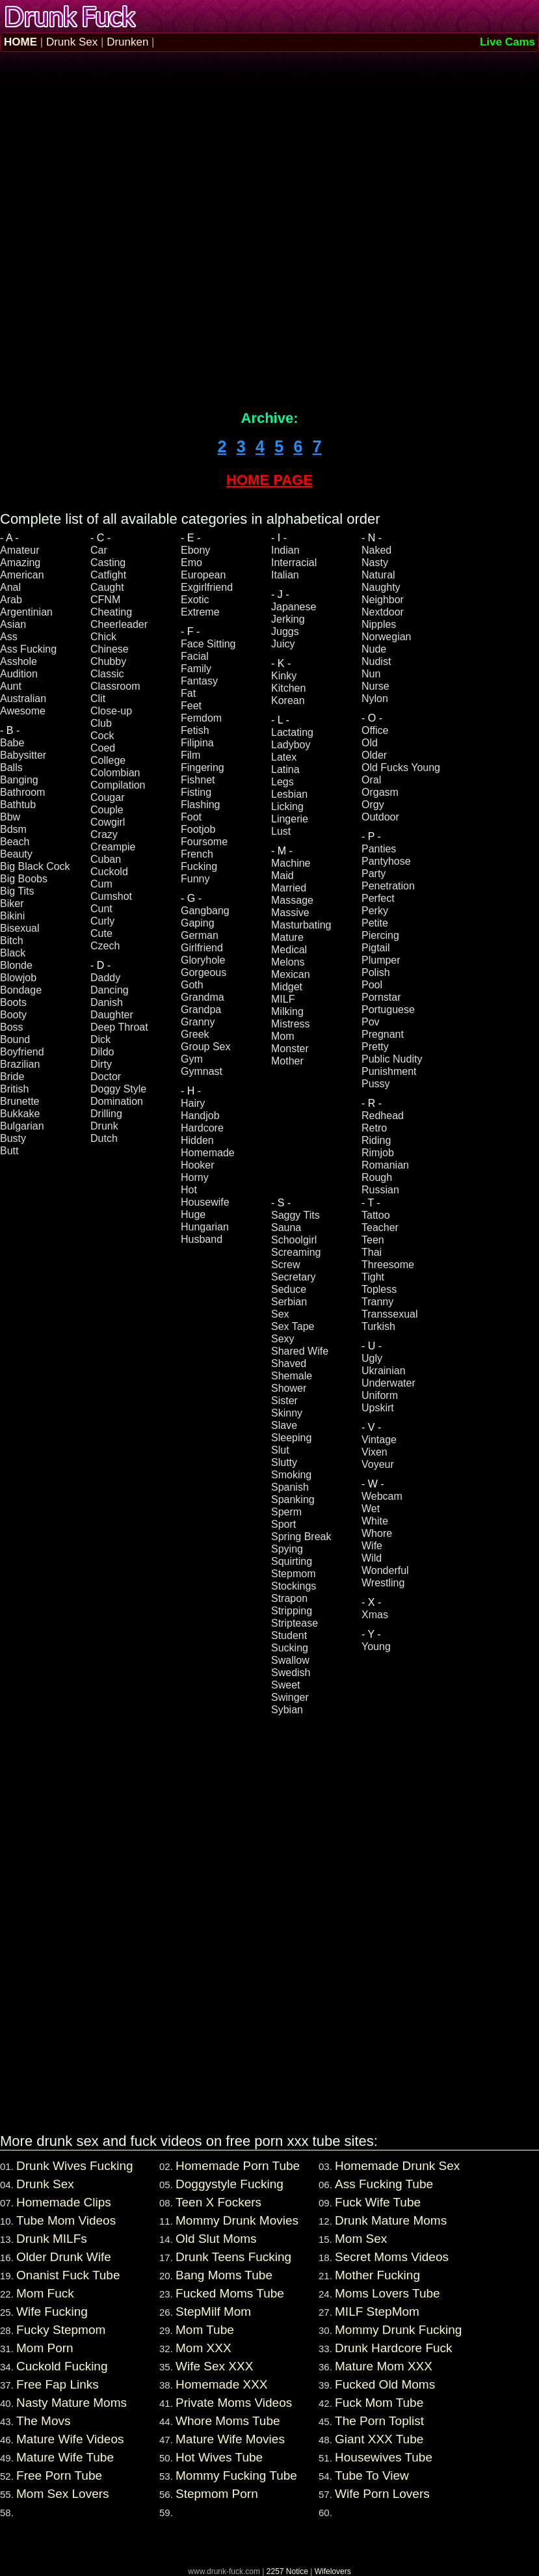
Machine (290, 863)
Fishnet (198, 779)
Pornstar (381, 997)
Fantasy (199, 680)
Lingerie (289, 818)
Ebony (195, 550)
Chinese (109, 649)
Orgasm (380, 792)
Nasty (375, 562)
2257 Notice (287, 2571)
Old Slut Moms (216, 2238)
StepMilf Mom (213, 2311)
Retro (374, 1127)
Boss (11, 1027)
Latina (285, 769)
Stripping (291, 1610)
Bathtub (18, 804)
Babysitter (23, 755)
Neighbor (383, 599)
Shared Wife (299, 1351)
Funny (195, 878)
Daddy (105, 977)
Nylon (375, 698)
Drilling (106, 1113)
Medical (289, 949)
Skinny (286, 1412)
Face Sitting (208, 643)
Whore (377, 1533)
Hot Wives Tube (219, 2457)
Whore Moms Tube (228, 2421)
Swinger (290, 1697)
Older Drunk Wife (63, 2257)
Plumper (381, 960)
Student (289, 1635)
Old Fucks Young (401, 767)
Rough (377, 1177)
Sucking (289, 1647)
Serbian (289, 1301)
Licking (287, 806)
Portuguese (388, 1009)
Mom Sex (361, 2238)
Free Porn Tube (59, 2475)
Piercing (380, 935)
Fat (188, 693)
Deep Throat (119, 1027)
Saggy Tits (295, 1215)
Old (370, 742)
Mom (283, 1036)
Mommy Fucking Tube (236, 2475)
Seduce (288, 1289)
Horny (195, 1177)
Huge (193, 1214)
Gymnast (201, 1071)
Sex (280, 1314)
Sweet (285, 1684)
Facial (195, 656)
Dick (100, 1039)
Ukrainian (384, 1370)
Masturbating (301, 924)
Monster (290, 1048)
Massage (292, 900)
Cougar (107, 797)
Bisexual (19, 928)
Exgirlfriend (207, 587)
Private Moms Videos (234, 2402)
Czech (105, 945)
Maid (282, 875)
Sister (284, 1400)
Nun (371, 673)
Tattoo (376, 1215)
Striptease (294, 1623)
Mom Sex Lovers (62, 2494)
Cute (101, 933)
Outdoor (380, 816)
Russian (380, 1189)
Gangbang (205, 910)
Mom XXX (203, 2348)
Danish (106, 1002)
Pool (372, 984)
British (14, 1088)
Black (12, 952)
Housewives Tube (383, 2457)
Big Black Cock (35, 866)
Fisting (196, 792)
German (199, 935)
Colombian (115, 772)
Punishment (389, 1071)
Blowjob (18, 977)
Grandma (202, 997)
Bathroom (22, 792)
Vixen (375, 1451)
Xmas (375, 1614)
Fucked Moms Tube (230, 2293)
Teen (373, 1239)
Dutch (104, 1138)
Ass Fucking (28, 649)
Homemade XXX (222, 2384)
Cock (102, 735)
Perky (375, 910)
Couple (107, 809)
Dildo (102, 1051)
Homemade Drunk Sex (397, 2166)
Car (98, 550)
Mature (287, 937)
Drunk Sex (72, 42)
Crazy (104, 834)
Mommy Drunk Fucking (398, 2330)
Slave (284, 1425)
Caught (107, 587)
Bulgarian (22, 1126)
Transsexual (390, 1314)
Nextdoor (383, 611)
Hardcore (202, 1127)
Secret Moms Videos (392, 2257)
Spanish (290, 1487)
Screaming (296, 1252)
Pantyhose (386, 861)
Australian (23, 698)
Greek (195, 1034)
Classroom (115, 686)
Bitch (11, 940)
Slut (280, 1450)
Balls (11, 767)
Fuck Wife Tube (378, 2202)
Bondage (21, 990)
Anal (10, 587)
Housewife (205, 1202)
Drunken (127, 42)
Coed (102, 747)
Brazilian (20, 1064)
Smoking (291, 1474)
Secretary (293, 1276)
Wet (371, 1508)
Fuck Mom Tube (379, 2402)
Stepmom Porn (217, 2494)
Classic (107, 673)
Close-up (111, 710)
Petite (375, 923)
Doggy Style (118, 1088)
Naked (376, 550)
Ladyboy (291, 744)
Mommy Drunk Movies (237, 2220)
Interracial (294, 562)
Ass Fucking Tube (384, 2184)
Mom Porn (44, 2348)
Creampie (112, 846)
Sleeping (291, 1437)
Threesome (388, 1264)
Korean (288, 700)
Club (101, 723)
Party (374, 873)
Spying (287, 1548)
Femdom (201, 718)
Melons (288, 962)
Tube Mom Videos (66, 2220)
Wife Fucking (52, 2311)
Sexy (283, 1338)
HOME (20, 42)
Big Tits (17, 891)
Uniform (380, 1395)
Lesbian (289, 794)
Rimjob (378, 1152)
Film (190, 755)
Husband (201, 1239)
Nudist (376, 661)
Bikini (12, 915)
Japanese (293, 606)
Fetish (195, 730)
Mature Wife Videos (70, 2439)
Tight (373, 1276)
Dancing (109, 990)
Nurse (375, 686)
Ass (9, 636)
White (375, 1520)
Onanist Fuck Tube (68, 2275)
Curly (102, 921)
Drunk (104, 1126)
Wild (372, 1558)
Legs (282, 781)
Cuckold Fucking (61, 2366)
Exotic (195, 599)
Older (374, 755)
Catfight (108, 574)
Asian (13, 624)
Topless (379, 1289)
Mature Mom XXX (383, 2366)
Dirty (101, 1064)
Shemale (291, 1375)
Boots (13, 1002)
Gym (192, 1058)
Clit (97, 698)
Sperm (286, 1511)
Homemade (208, 1152)
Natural (378, 574)
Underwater (388, 1383)
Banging (19, 779)
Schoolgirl (294, 1239)
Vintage (379, 1439)
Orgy (373, 804)
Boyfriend (22, 1051)
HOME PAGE (269, 480)
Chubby (108, 661)
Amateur (19, 550)
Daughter (111, 1014)
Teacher (380, 1227)
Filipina (197, 742)
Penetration (388, 885)
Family (196, 668)
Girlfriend (202, 947)
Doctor (105, 1076)
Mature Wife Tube (65, 2457)
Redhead (383, 1115)
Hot (189, 1189)
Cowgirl (107, 822)
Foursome (204, 841)
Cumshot (111, 896)
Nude (374, 649)
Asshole (18, 661)
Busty (13, 1138)
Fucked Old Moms (385, 2384)
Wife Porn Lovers (382, 2494)
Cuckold (109, 871)
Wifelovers (333, 2571)
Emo (191, 562)
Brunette (19, 1101)
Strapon (289, 1598)
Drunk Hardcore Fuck (394, 2348)
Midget (286, 986)
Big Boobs (23, 878)
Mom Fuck (45, 2293)
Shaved (288, 1363)
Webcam (382, 1496)
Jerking (288, 619)
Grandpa (201, 1009)
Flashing (200, 804)
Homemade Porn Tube (238, 2166)
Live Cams (507, 42)
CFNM (105, 599)
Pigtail (376, 947)
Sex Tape (292, 1326)
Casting (107, 562)
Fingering (202, 767)
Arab (11, 599)
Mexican (290, 974)
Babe (12, 742)
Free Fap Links (57, 2384)
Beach (14, 841)
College (107, 760)
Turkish (378, 1326)
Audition (19, 673)
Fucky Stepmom (60, 2330)
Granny (198, 1021)
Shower (288, 1388)
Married (288, 887)
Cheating (111, 611)
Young (376, 1646)
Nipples (379, 624)
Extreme (200, 611)
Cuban (105, 859)
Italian (285, 574)
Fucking (199, 866)
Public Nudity (392, 1058)
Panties (379, 848)
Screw (285, 1264)
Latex (283, 757)
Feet (191, 705)
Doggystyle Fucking (229, 2184)
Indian (285, 550)
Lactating (292, 732)
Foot (191, 816)
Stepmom (293, 1573)
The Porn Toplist (379, 2421)
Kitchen (288, 688)
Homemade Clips (63, 2202)
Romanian (385, 1165)
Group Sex (205, 1046)
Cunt (101, 908)
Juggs (285, 631)
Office (375, 730)
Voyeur (378, 1464)
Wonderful (385, 1570)
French (197, 854)
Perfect (378, 898)
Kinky (283, 675)
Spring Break (301, 1536)
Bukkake (20, 1113)
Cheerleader (119, 624)
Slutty (284, 1462)
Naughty (381, 587)
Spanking (293, 1499)
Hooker (198, 1165)
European (203, 574)
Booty (13, 1014)
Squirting (291, 1561)
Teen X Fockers (218, 2202)
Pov (371, 1021)
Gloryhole (203, 960)
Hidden (197, 1140)
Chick (103, 636)
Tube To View (372, 2475)
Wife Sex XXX (214, 2366)
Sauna (286, 1227)
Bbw (10, 816)
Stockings (293, 1586)
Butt (9, 1150)
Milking (287, 1011)
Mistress (290, 1023)
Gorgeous (203, 972)
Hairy (193, 1103)
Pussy (376, 1083)
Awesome (23, 710)
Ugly (372, 1358)
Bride (12, 1076)
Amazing (20, 562)
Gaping (198, 923)
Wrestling (383, 1582)
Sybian (287, 1709)
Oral (371, 779)
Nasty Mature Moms (71, 2402)
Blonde (16, 965)
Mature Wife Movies (230, 2439)
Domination (116, 1101)
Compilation (117, 785)
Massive (290, 912)
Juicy (283, 643)
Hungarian (205, 1226)
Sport (283, 1524)
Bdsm (13, 829)
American (22, 574)
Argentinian (26, 611)
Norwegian (386, 636)
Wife (372, 1545)
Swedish (290, 1672)
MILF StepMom (377, 2311)
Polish (376, 972)
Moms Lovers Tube (387, 2293)
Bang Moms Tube (224, 2275)
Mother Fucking (377, 2275)
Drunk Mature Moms (391, 2220)
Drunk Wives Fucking (74, 2166)
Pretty (375, 1046)
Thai (372, 1252)
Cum (101, 883)
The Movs (43, 2421)
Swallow (290, 1660)
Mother (287, 1060)
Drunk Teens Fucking (233, 2257)
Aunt (10, 686)
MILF (283, 999)
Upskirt (378, 1407)
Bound (15, 1039)
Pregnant (383, 1034)
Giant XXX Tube (379, 2439)
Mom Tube (205, 2330)
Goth (192, 984)
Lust (281, 831)
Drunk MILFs (51, 2238)
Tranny (377, 1301)
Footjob (198, 829)
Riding (376, 1140)
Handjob (200, 1115)
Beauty (16, 854)
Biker (11, 903)
